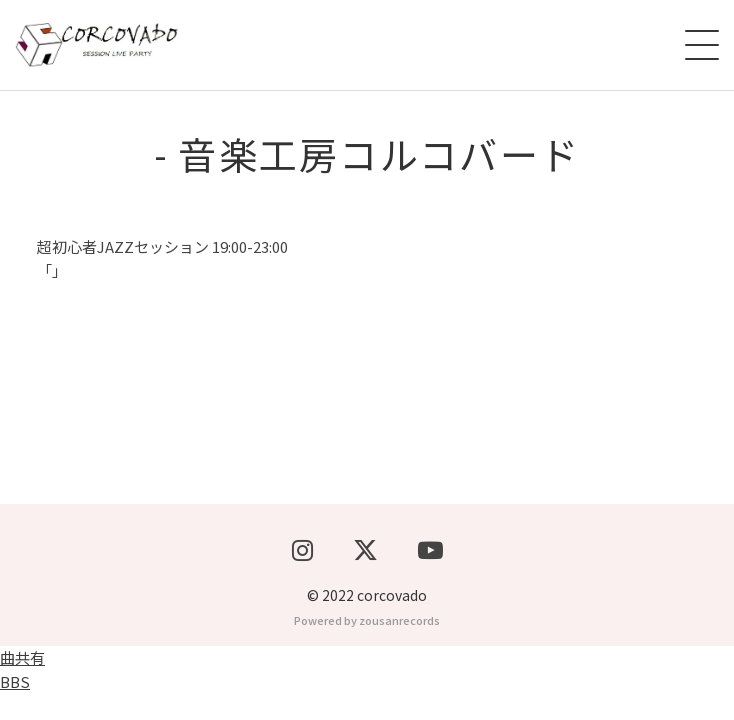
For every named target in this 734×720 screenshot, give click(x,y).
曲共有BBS (22, 695)
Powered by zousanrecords (367, 646)
